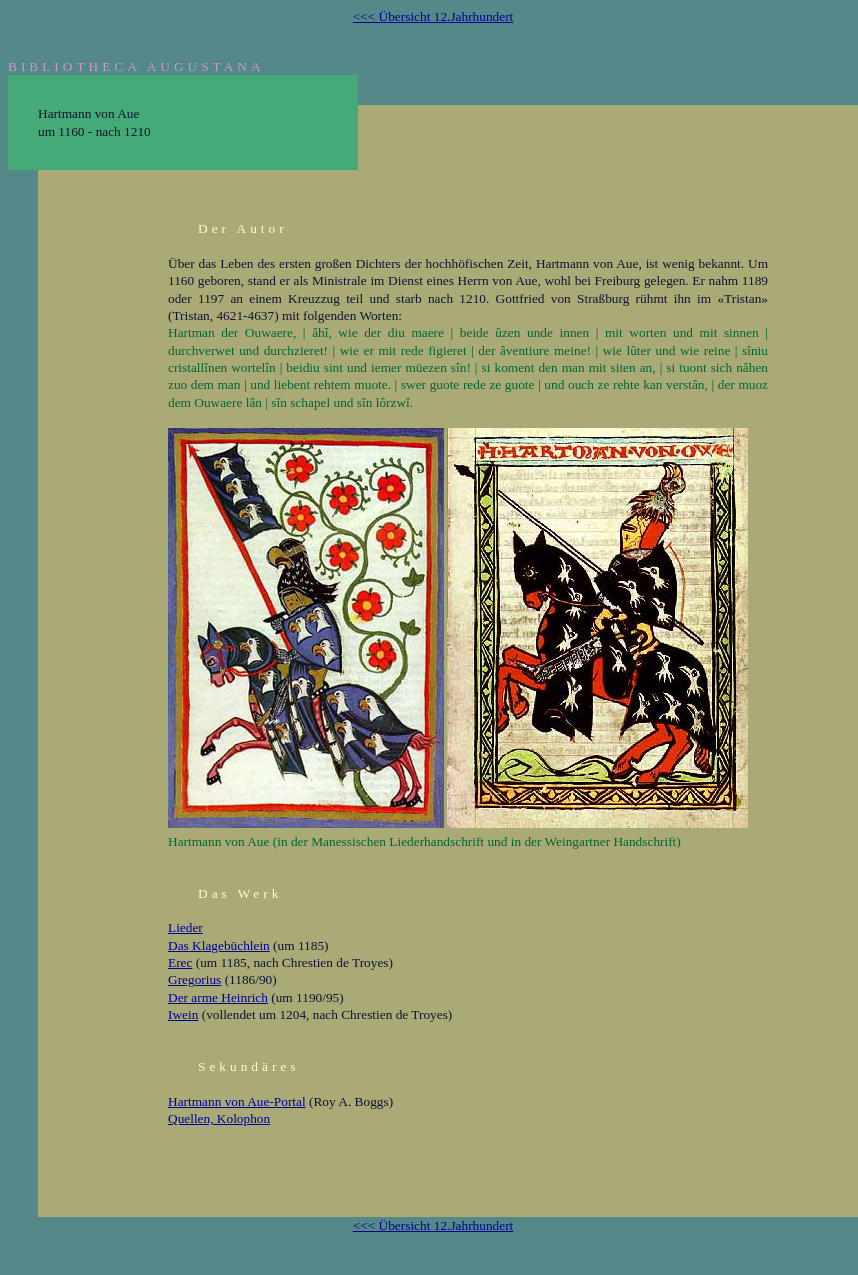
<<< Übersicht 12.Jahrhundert (433, 16)
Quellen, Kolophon (219, 1118)
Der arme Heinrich (218, 997)
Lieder (185, 927)
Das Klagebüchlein (219, 945)
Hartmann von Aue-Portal (237, 1101)
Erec (180, 962)
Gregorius (194, 979)
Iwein (183, 1014)
